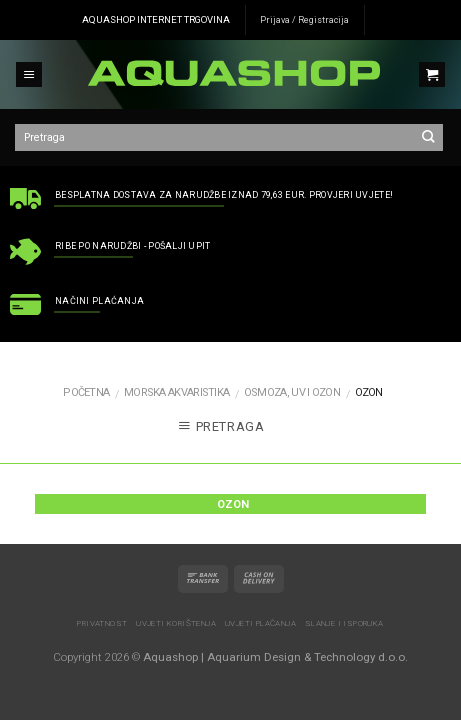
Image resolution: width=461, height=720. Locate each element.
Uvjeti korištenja (176, 623)
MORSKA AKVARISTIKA (176, 392)
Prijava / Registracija (304, 20)
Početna (86, 392)
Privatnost (102, 623)
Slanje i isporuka (344, 623)
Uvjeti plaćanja (260, 623)
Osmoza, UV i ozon (292, 392)
